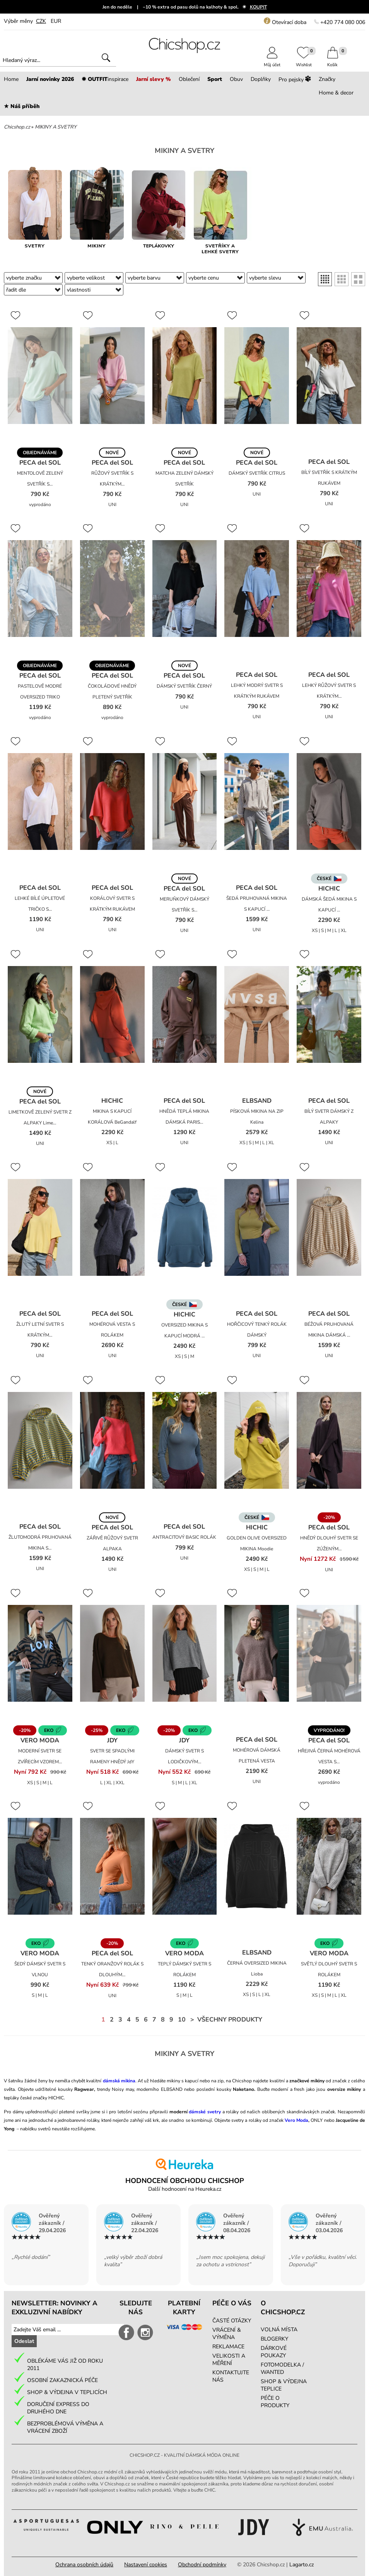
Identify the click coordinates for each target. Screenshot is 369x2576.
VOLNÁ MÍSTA (279, 2329)
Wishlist (304, 62)
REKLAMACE (228, 2346)
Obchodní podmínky (202, 2564)
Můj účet (272, 62)
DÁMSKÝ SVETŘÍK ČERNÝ (184, 686)
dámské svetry (205, 2112)
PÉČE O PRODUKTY (275, 2401)
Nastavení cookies (145, 2564)
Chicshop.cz (17, 127)
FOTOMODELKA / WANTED (282, 2368)
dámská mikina (119, 2081)
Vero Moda (296, 2120)
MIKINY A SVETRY (56, 127)
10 (181, 2019)
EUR (56, 21)
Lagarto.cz (301, 2564)
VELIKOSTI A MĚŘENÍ (228, 2359)
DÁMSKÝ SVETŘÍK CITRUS (257, 473)
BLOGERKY (274, 2339)
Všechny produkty (229, 2019)
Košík (332, 62)
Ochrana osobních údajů (84, 2564)
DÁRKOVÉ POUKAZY (274, 2351)
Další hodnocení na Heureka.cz (184, 2189)
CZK (41, 21)
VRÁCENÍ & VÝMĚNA (226, 2333)
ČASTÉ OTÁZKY (231, 2320)
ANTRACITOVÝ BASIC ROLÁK (184, 1537)
